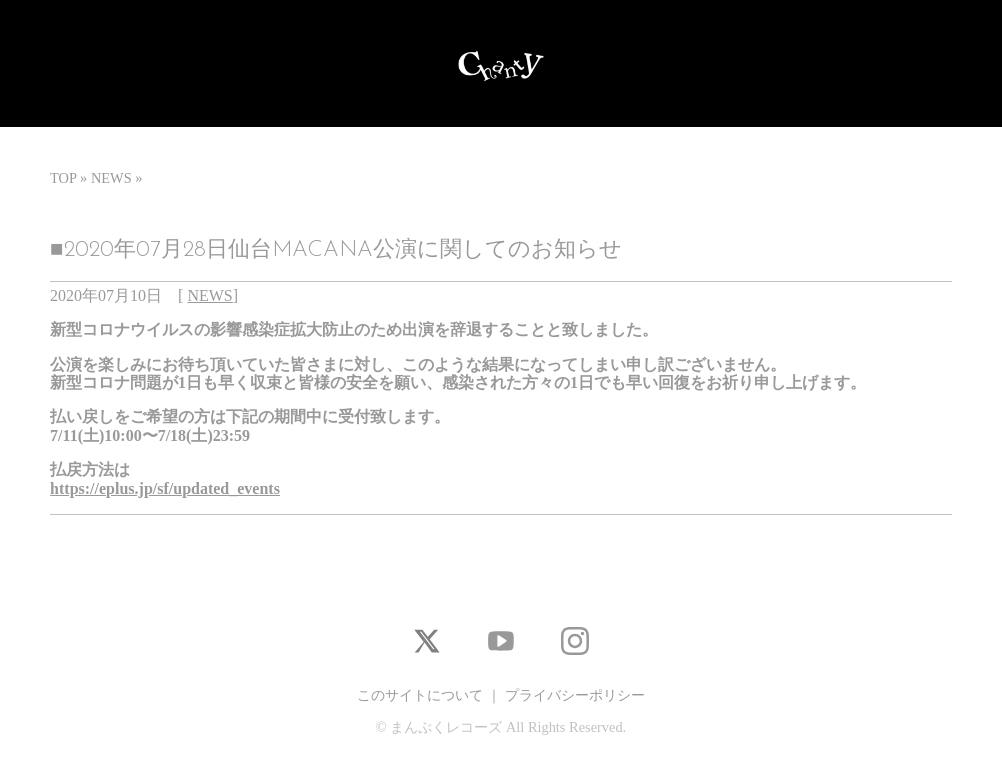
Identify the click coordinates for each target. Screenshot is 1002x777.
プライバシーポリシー (575, 695)
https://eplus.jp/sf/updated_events (165, 488)
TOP (63, 178)
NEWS (111, 178)
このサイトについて (420, 695)
